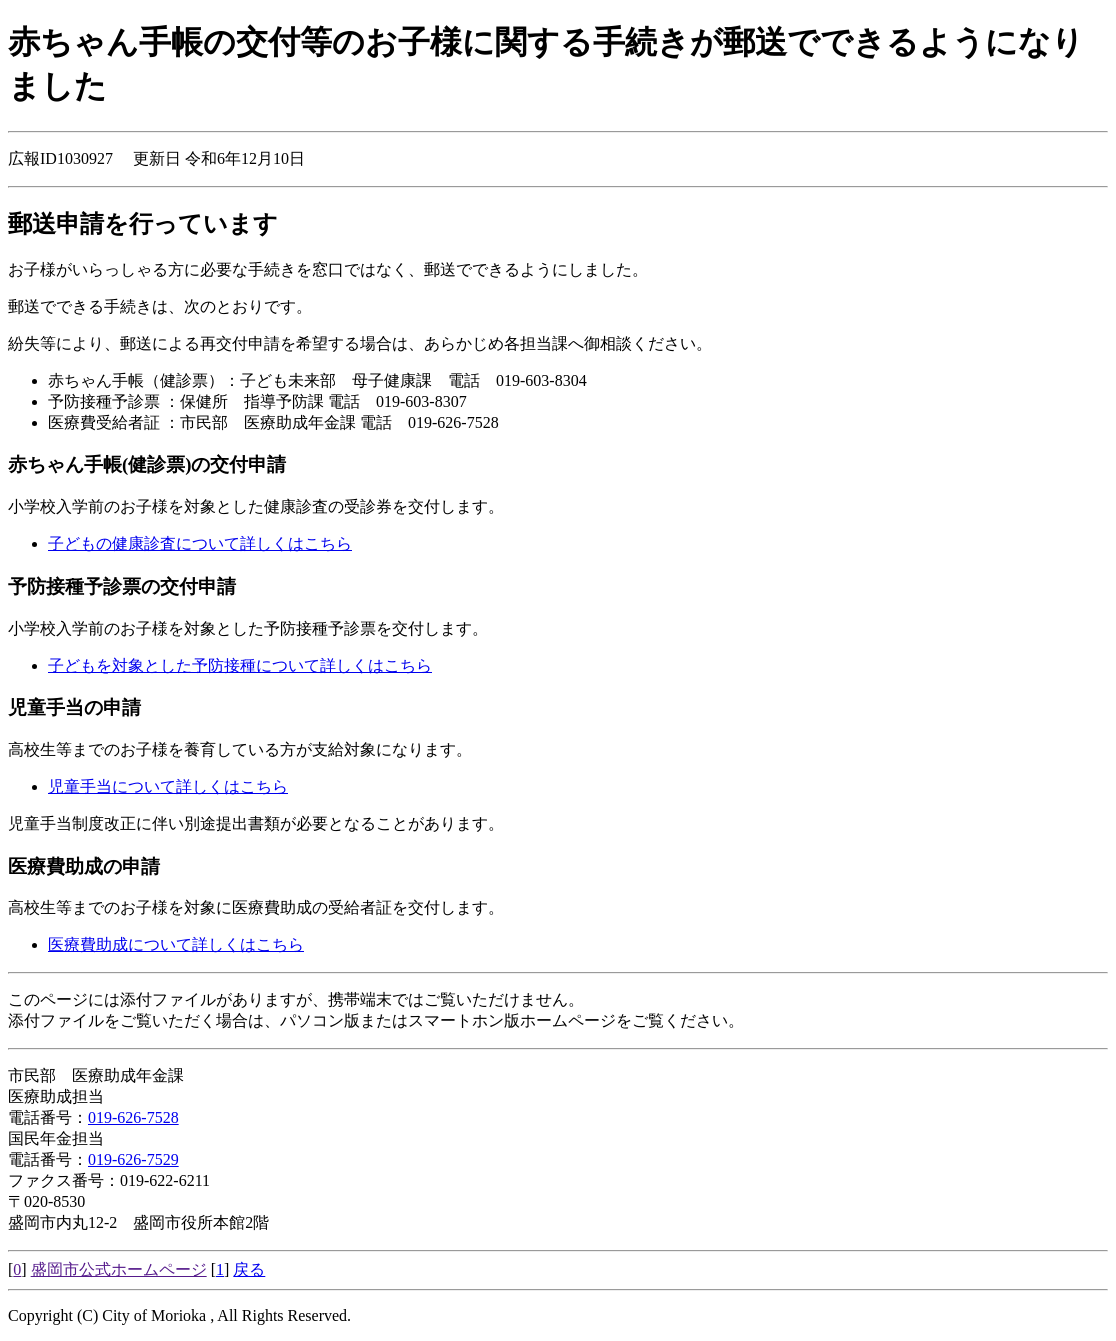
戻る (249, 1269)
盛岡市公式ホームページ (119, 1269)
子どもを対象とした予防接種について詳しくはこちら (240, 665)
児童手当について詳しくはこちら (168, 786)
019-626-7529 (133, 1159)
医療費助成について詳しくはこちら (176, 944)
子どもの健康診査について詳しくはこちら (200, 543)
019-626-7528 (133, 1117)
